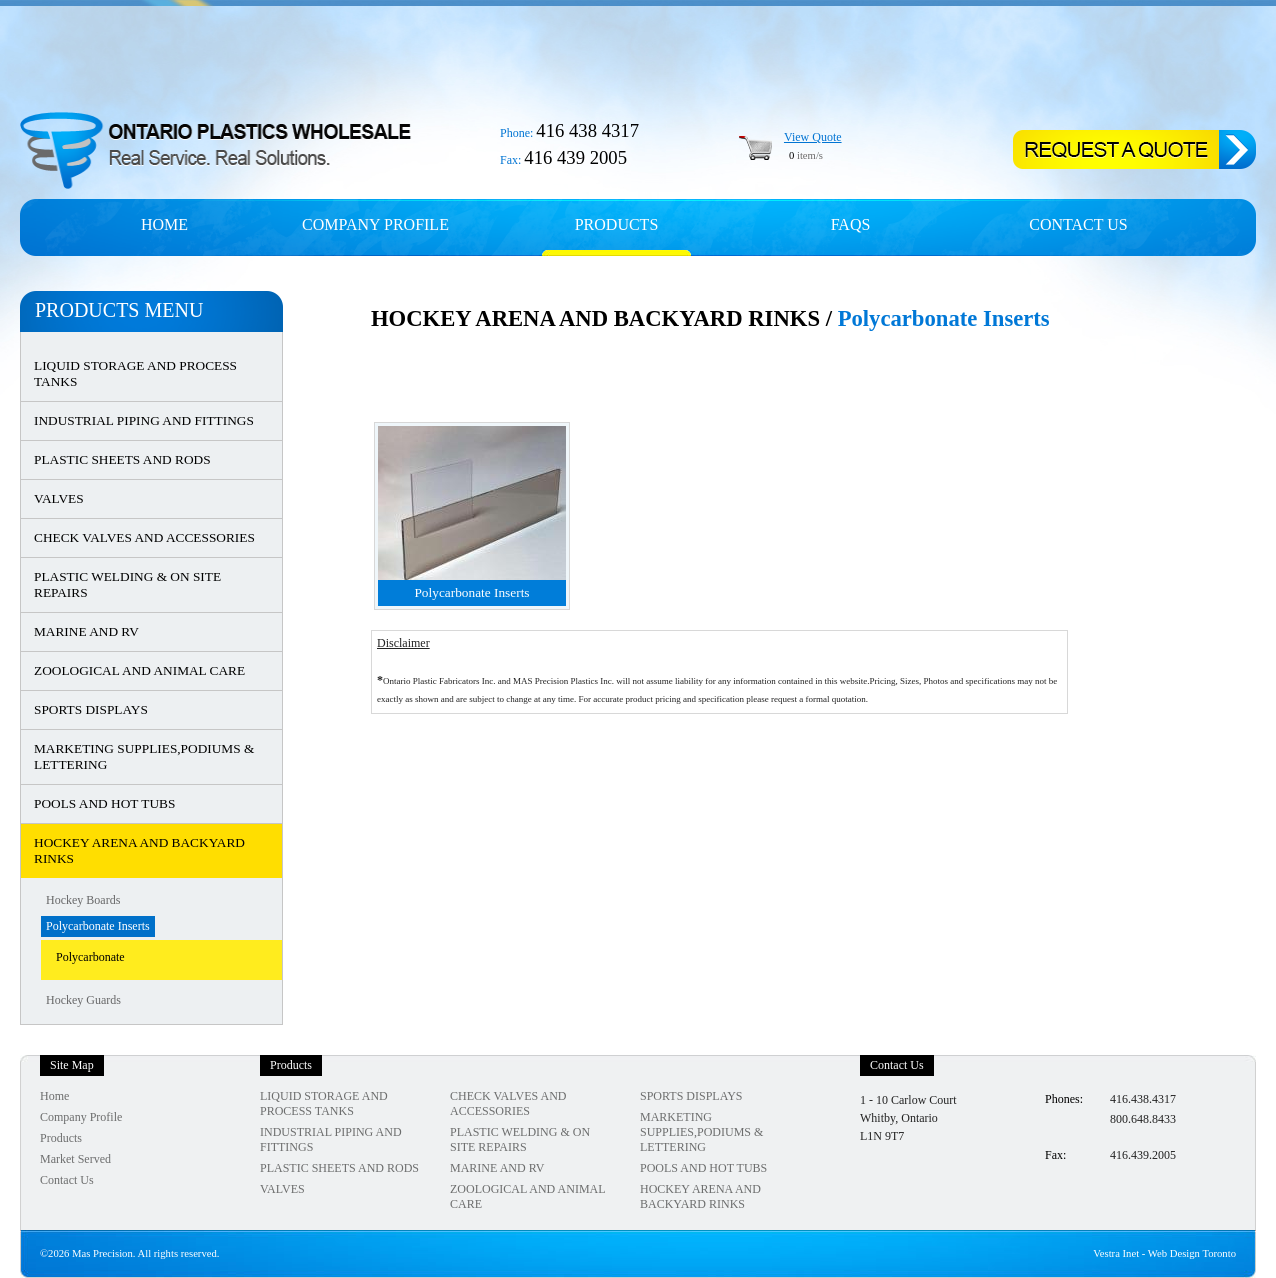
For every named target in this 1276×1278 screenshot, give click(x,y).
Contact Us (1078, 224)
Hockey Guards (83, 1000)
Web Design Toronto (1192, 1253)
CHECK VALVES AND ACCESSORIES (144, 537)
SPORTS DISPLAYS (91, 709)
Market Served (75, 1159)
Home (164, 224)
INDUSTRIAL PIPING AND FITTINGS (144, 420)
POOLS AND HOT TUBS (104, 803)
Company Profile (81, 1117)
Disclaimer (403, 643)
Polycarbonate (90, 957)
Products (617, 224)
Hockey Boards (83, 900)
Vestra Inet (1116, 1253)
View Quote (813, 137)
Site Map (72, 1065)
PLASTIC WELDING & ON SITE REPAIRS (127, 584)
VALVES (59, 498)
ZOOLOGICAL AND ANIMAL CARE (139, 670)
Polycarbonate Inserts (98, 926)
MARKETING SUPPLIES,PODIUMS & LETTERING (144, 756)
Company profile (375, 224)
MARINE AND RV (86, 631)
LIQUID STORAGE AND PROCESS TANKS (135, 373)
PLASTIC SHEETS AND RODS (122, 459)
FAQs (851, 224)
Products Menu (119, 310)
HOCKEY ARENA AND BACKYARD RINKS (139, 850)
